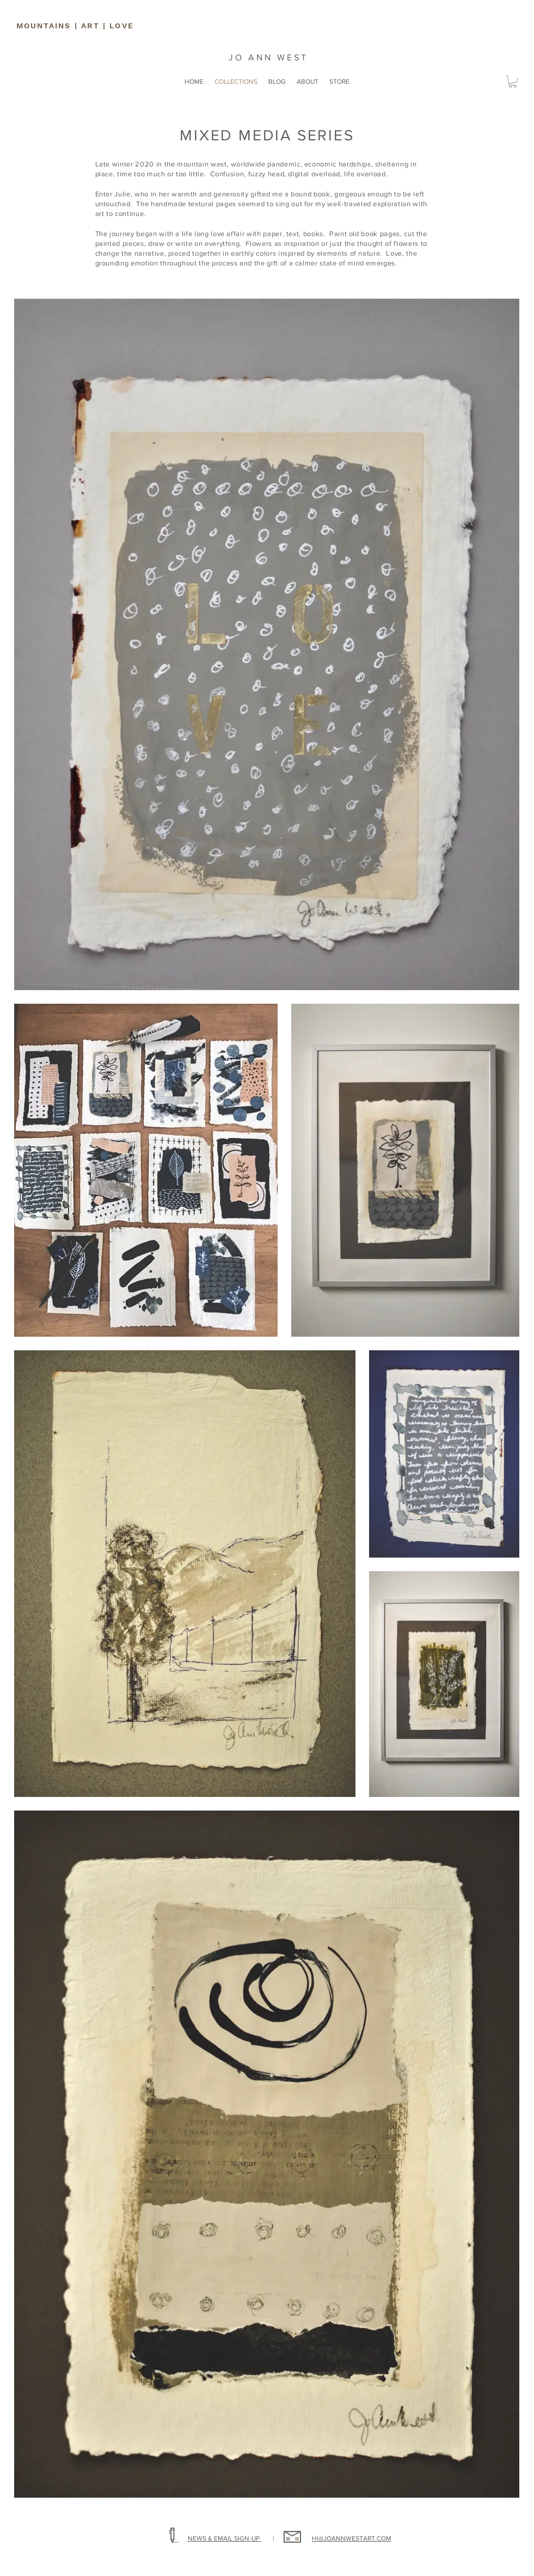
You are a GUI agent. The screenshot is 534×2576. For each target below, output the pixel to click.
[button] (513, 82)
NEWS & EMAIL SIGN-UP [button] (224, 2538)
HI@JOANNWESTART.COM (351, 2538)
